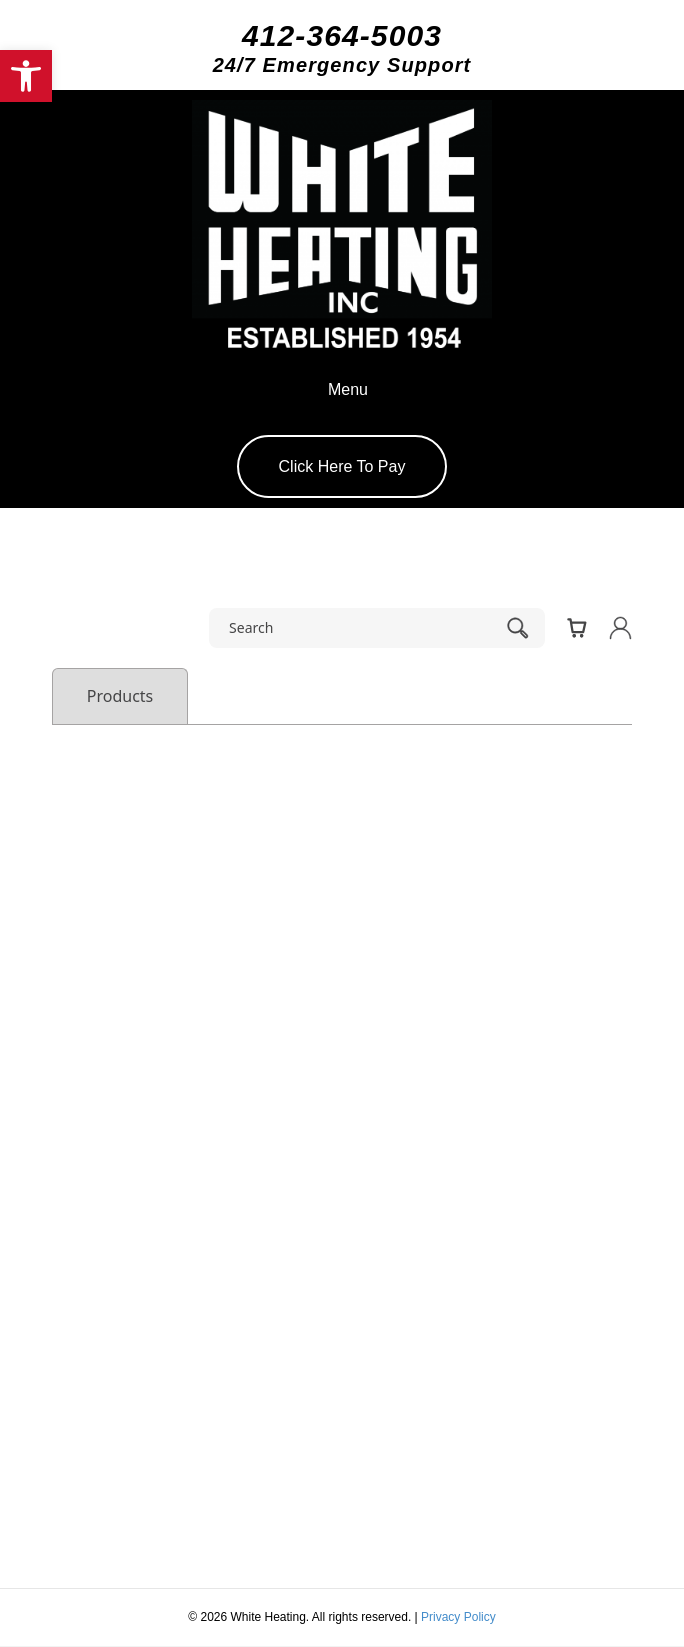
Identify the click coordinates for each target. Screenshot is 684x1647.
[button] (26, 76)
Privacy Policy (458, 1617)
